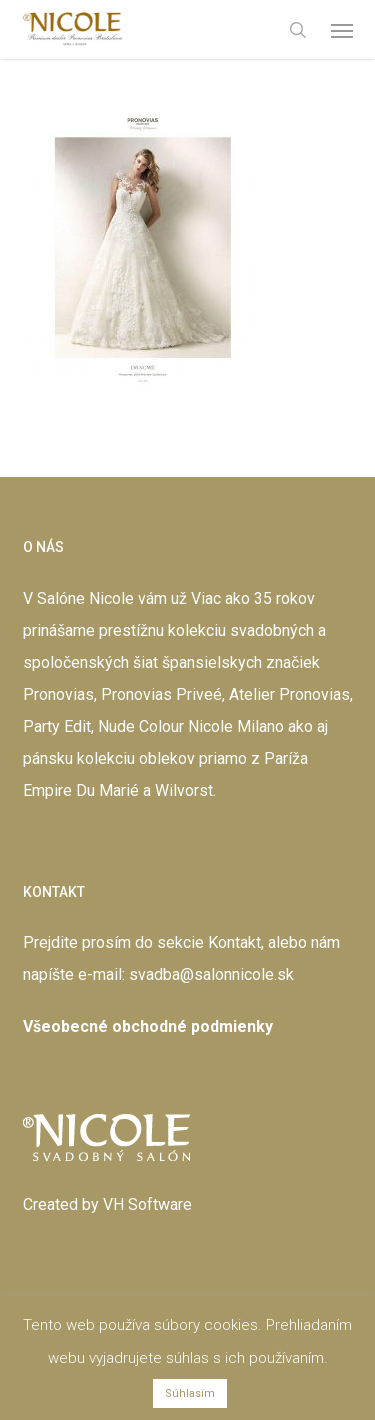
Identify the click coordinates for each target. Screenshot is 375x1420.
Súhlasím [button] (190, 1393)
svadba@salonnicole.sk (211, 974)
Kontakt (234, 942)
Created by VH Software (107, 1204)
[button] (342, 30)
